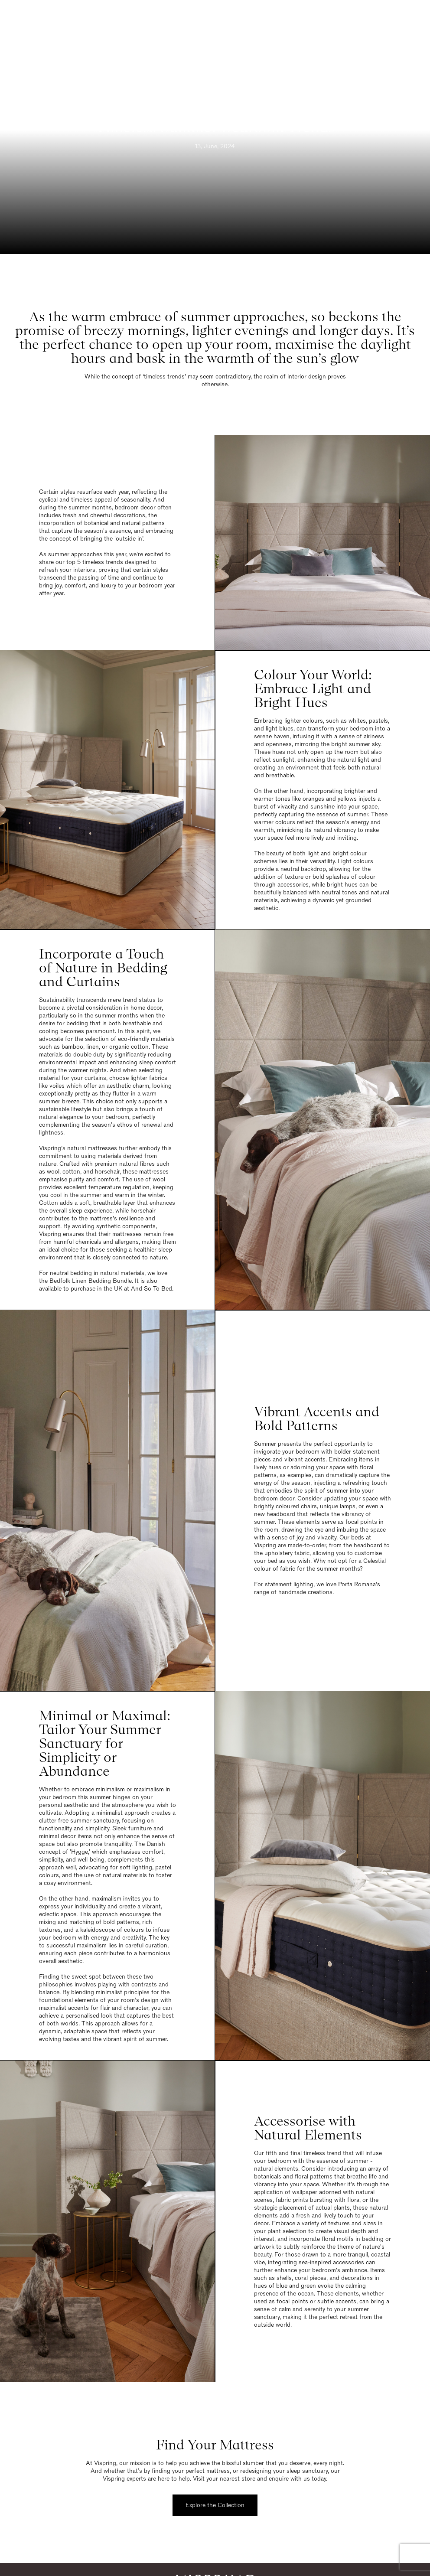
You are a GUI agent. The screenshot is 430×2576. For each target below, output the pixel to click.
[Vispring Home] (213, 20)
